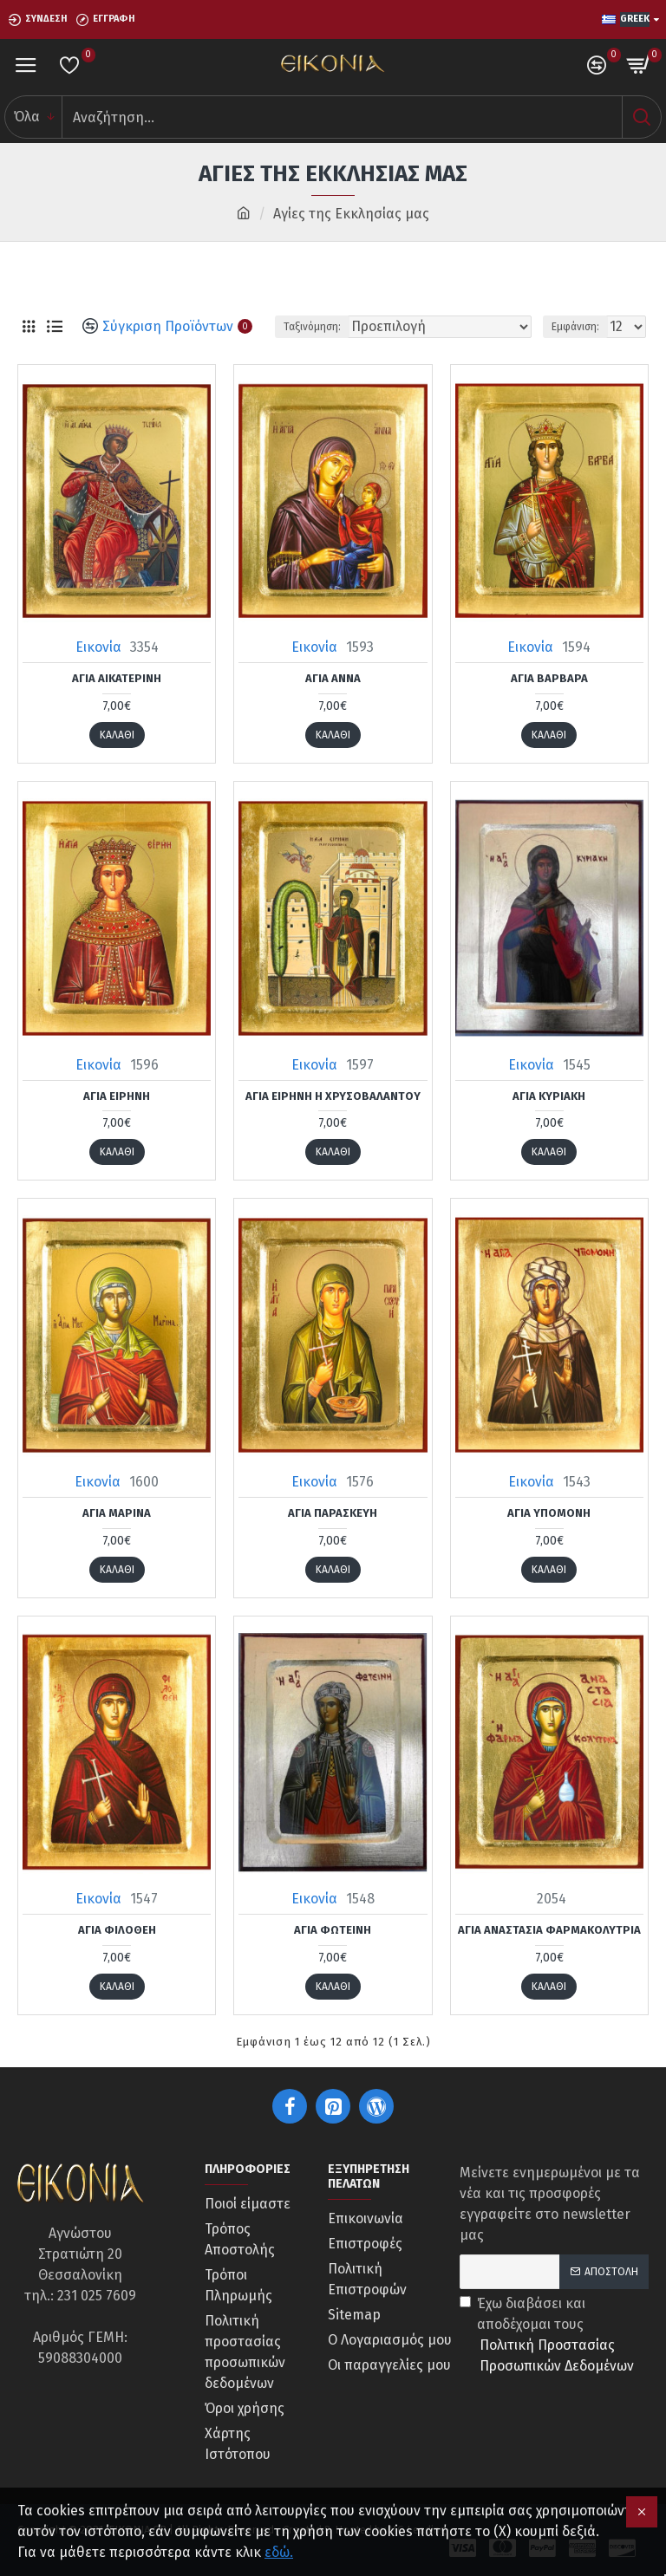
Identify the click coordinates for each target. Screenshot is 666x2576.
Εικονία (98, 647)
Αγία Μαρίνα (116, 1512)
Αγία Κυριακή (549, 1096)
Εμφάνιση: (575, 327)
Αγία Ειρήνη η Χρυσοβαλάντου (333, 1096)
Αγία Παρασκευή (332, 1512)
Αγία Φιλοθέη (117, 1929)
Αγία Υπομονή (549, 1512)
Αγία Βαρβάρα (549, 678)
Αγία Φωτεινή (332, 1929)
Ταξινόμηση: (312, 327)
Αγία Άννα (333, 678)
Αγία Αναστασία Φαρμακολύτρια (549, 1929)
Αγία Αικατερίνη (116, 678)
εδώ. (278, 2552)
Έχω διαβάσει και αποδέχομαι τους (554, 2336)
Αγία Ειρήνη (116, 1096)
